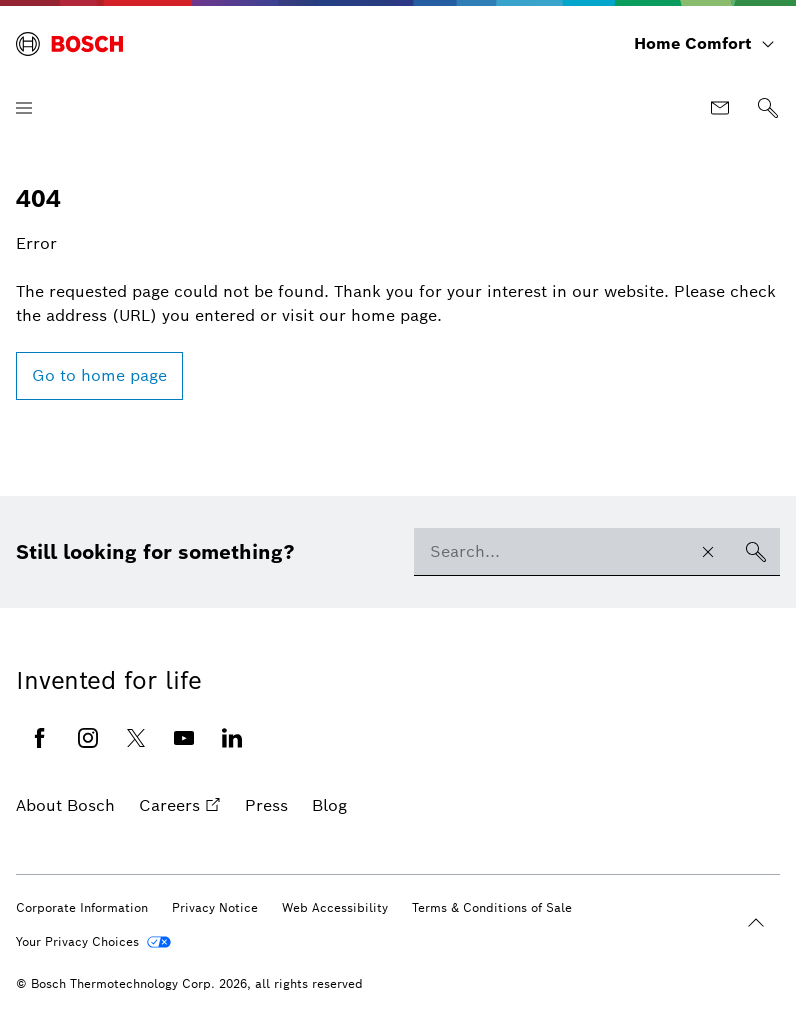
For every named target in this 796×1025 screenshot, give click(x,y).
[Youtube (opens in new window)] (184, 738)
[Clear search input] (708, 552)
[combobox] (549, 552)
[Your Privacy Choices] (93, 942)
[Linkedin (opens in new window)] (232, 738)
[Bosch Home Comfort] (69, 44)
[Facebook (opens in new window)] (40, 738)
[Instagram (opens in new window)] (88, 738)
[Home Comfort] (705, 44)
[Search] (768, 108)
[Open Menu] (24, 108)
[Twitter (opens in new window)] (136, 738)
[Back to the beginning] (756, 923)
